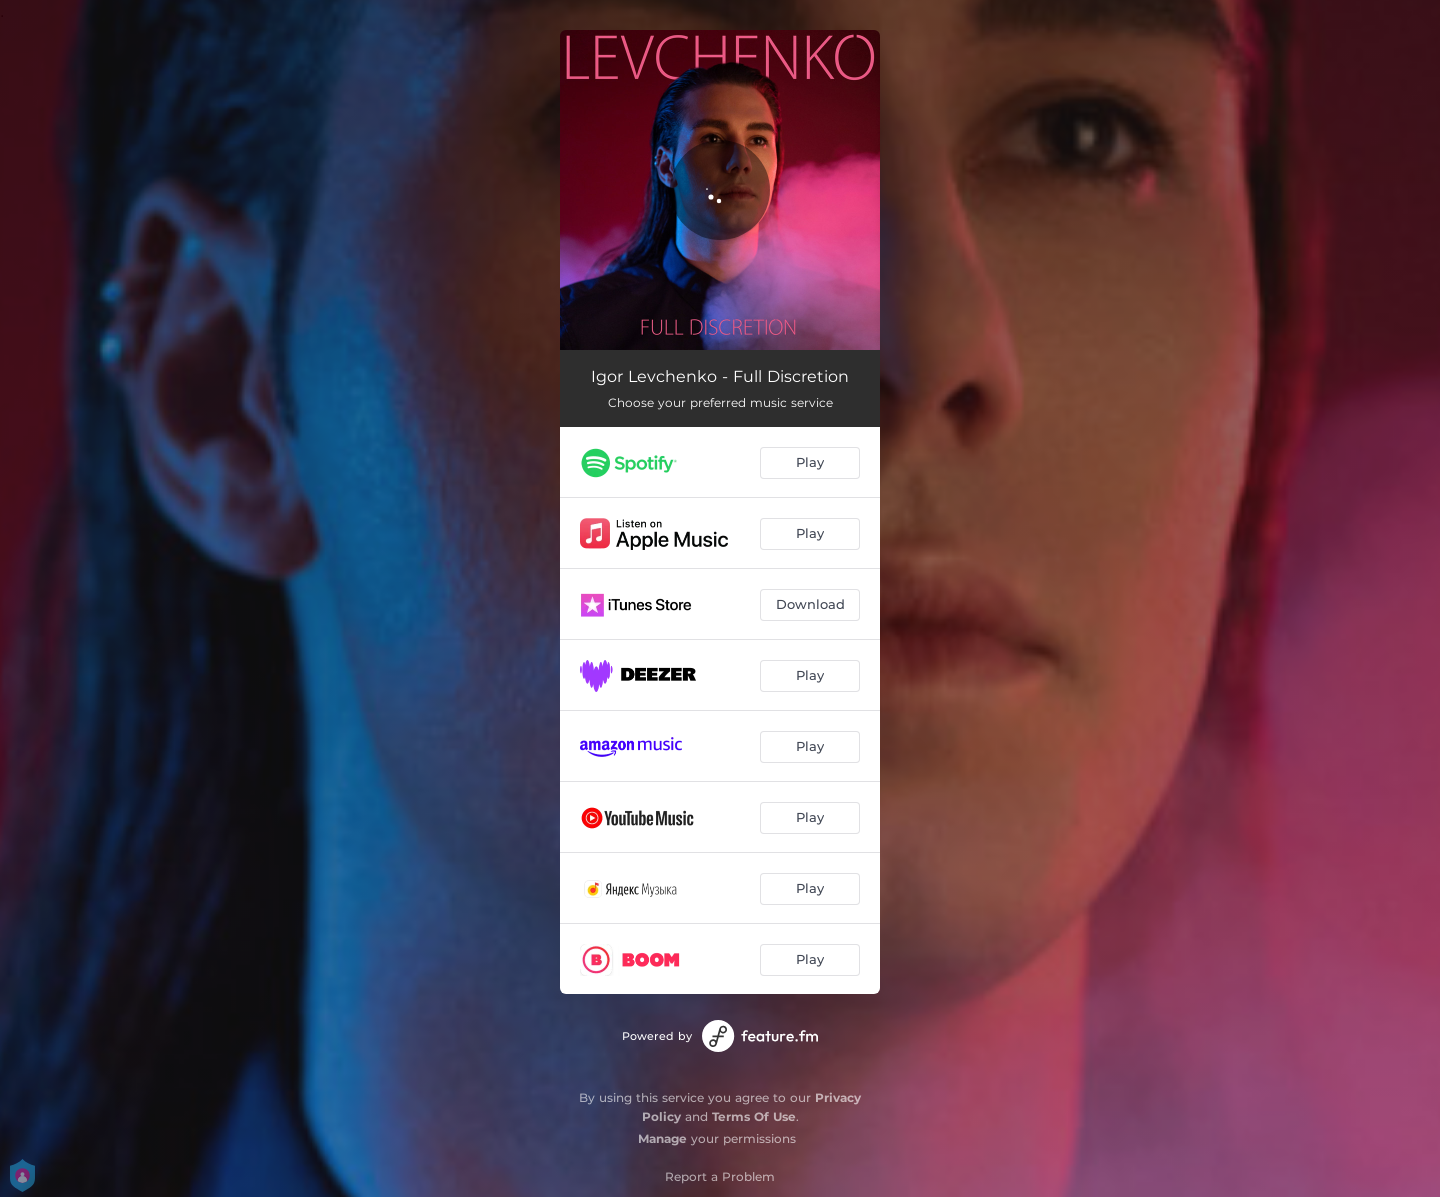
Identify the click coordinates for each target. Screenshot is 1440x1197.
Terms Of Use (754, 1116)
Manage (662, 1138)
